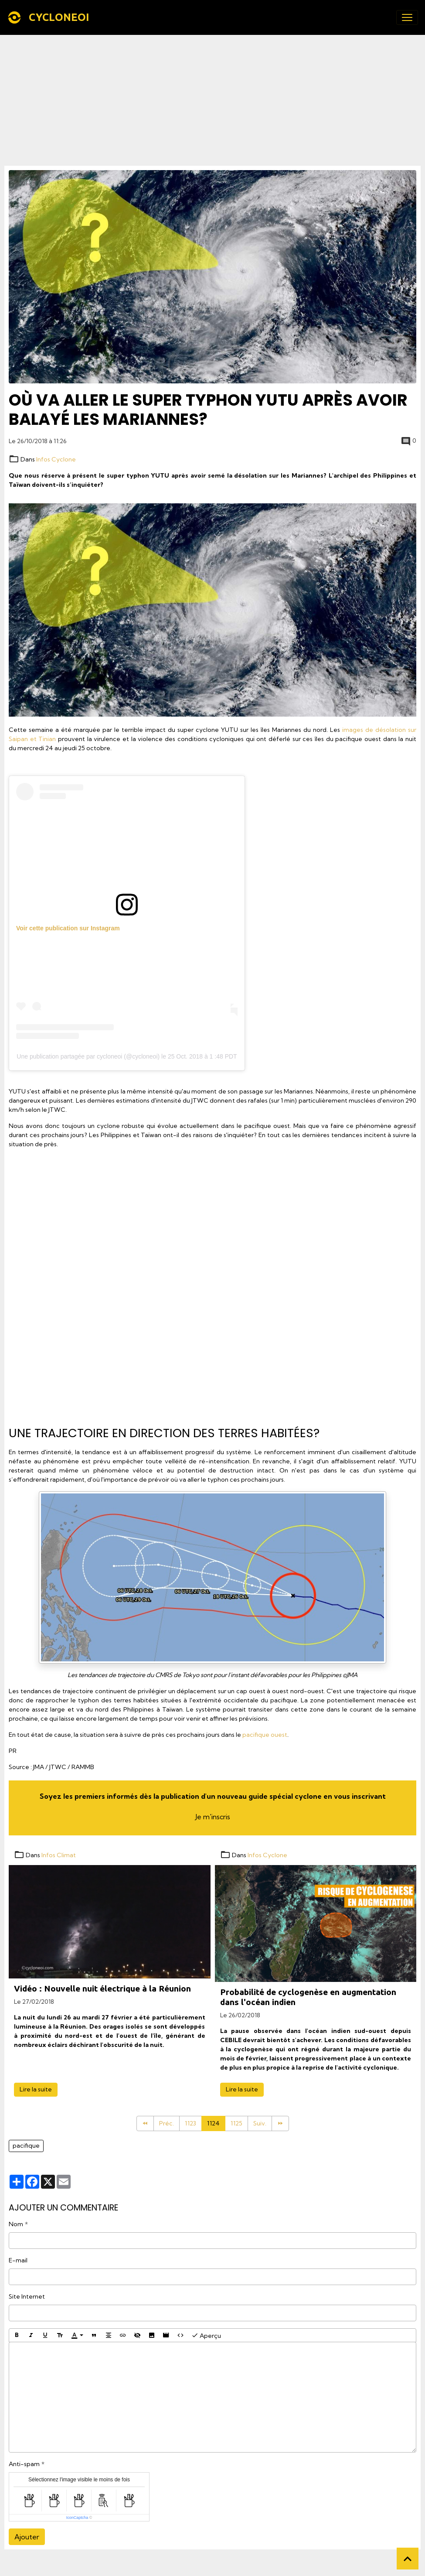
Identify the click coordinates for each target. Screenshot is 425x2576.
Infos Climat (58, 1855)
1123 (190, 2123)
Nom (16, 2224)
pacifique (26, 2145)
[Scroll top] (407, 2558)
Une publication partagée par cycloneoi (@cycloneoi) (88, 1056)
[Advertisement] (212, 100)
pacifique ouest (264, 1735)
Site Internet (27, 2296)
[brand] (50, 17)
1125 (236, 2123)
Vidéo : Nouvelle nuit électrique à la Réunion (102, 1988)
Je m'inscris (212, 1816)
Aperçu (206, 2335)
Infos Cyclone (56, 459)
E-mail (18, 2260)
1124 (213, 2123)
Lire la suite (36, 2089)
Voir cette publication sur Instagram (68, 928)
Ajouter (26, 2536)
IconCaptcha (77, 2517)
